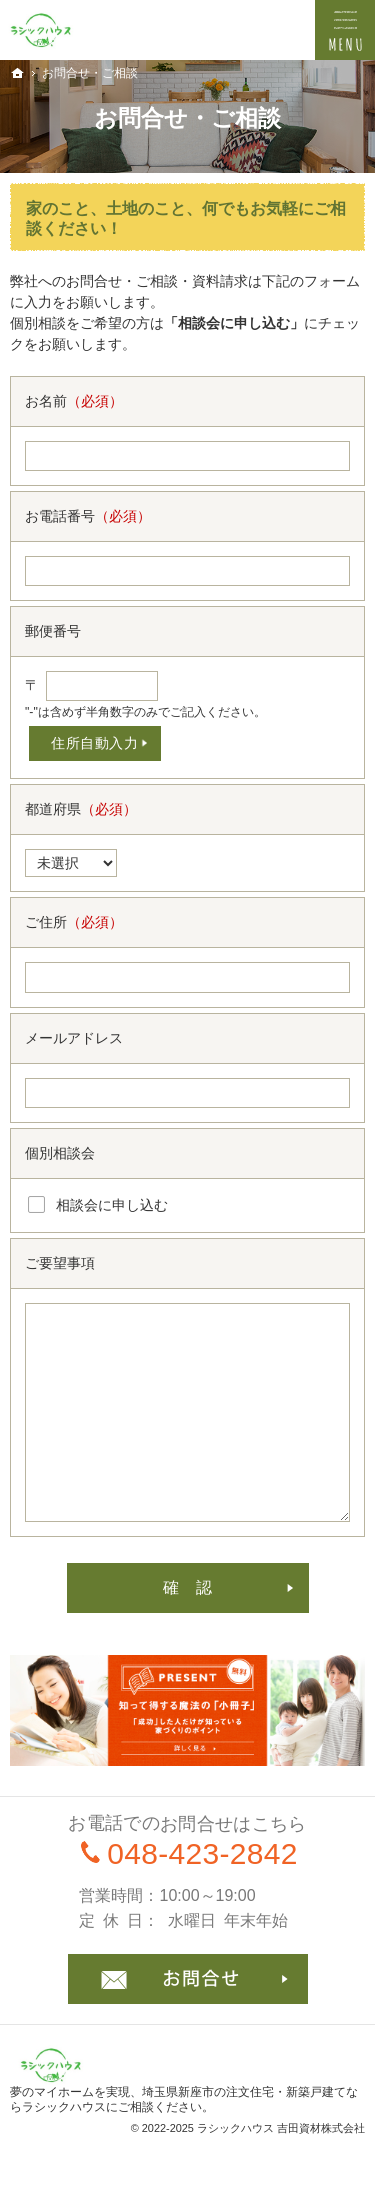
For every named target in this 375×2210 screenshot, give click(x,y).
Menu (345, 30)
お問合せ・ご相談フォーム (188, 1979)
